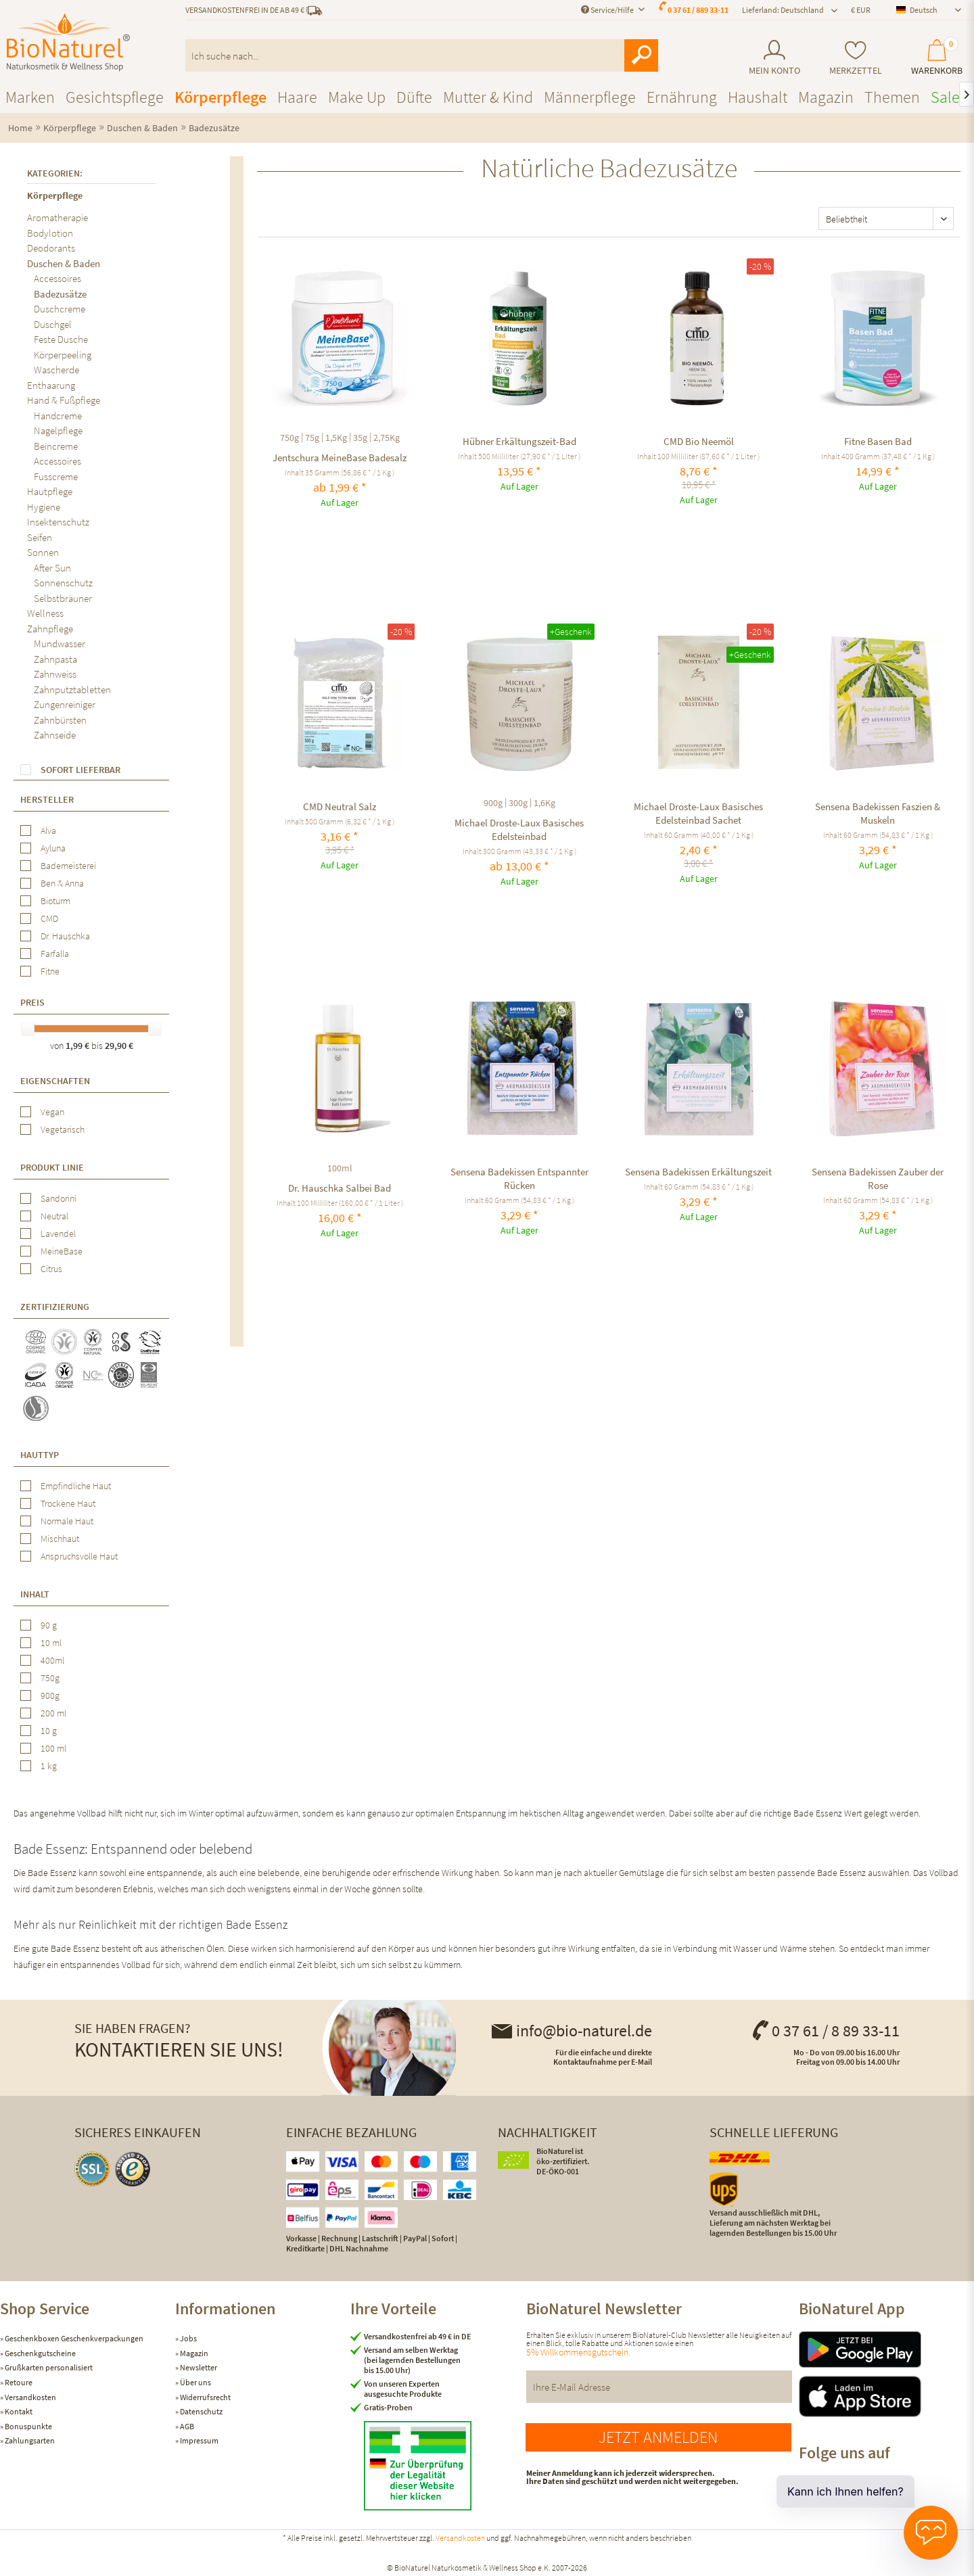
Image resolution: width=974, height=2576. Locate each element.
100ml (339, 1168)
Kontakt (17, 2411)
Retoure (17, 2382)
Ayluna (53, 848)
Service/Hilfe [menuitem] (608, 10)
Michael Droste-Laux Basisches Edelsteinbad (519, 829)
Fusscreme (56, 476)
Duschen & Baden (63, 263)
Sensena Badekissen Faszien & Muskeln (877, 813)
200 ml (53, 1713)
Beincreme (56, 446)
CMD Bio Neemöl (699, 441)
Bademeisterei (68, 866)
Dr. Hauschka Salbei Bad (339, 1187)
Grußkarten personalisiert (48, 2367)
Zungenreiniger (64, 704)
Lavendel (58, 1233)
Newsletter (198, 2367)
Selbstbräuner (63, 598)
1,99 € (78, 1045)
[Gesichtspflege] (114, 97)
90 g (49, 1625)
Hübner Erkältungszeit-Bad (519, 441)
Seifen (39, 537)
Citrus (51, 1269)
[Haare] (297, 97)
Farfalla (55, 953)
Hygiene (43, 506)
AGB (186, 2426)
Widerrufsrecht (205, 2397)
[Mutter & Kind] (488, 97)
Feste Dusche (61, 339)
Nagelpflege (58, 430)
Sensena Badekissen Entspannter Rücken (519, 1178)
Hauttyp (39, 1455)
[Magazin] (826, 97)
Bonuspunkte (27, 2426)
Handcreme (58, 415)
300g (518, 803)
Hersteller (47, 799)
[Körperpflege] (220, 97)
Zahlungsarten (29, 2440)
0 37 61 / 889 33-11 (698, 10)
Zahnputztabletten (72, 689)
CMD (49, 918)
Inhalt (34, 1594)
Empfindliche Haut (76, 1486)
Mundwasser (59, 643)
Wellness (45, 613)
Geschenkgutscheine (39, 2353)
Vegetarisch (63, 1129)
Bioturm (55, 901)
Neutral (54, 1216)
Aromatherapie (57, 217)
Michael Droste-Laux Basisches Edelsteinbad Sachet (698, 813)
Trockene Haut (68, 1503)
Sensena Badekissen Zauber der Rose (878, 1178)
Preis (32, 1002)
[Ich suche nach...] (422, 55)
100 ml (53, 1748)
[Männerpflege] (589, 97)
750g (50, 1678)
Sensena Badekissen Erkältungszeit (698, 1171)
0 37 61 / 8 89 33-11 (825, 2030)
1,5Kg (336, 437)
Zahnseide (55, 734)
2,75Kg (386, 437)
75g (312, 437)
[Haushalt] (757, 97)
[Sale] (945, 97)
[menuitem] (774, 57)
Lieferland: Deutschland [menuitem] (783, 10)
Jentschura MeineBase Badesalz (340, 457)
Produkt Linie (52, 1167)
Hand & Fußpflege (63, 400)
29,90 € (119, 1045)
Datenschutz (201, 2411)
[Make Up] (357, 97)
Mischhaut (60, 1538)
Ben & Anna (62, 883)
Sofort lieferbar (80, 770)
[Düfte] (414, 97)
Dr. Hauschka (65, 936)
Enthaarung (51, 385)
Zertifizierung (54, 1307)
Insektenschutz (58, 521)
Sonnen (43, 552)
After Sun (52, 567)
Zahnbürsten (60, 719)
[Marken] (30, 97)
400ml (52, 1660)
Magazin (193, 2353)
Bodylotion (50, 233)
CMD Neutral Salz (339, 806)
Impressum (198, 2440)
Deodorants (51, 247)
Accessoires (57, 278)
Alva (48, 830)
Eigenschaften (55, 1081)
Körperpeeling (62, 354)
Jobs (188, 2338)
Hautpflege (49, 491)
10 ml (51, 1643)
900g (50, 1695)
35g (360, 437)
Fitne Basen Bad (878, 441)
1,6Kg (544, 803)
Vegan (52, 1112)
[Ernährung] (681, 97)
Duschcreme (59, 308)
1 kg (49, 1766)
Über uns (195, 2382)
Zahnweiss (55, 674)
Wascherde (56, 369)
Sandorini (58, 1198)
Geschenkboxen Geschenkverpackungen (73, 2338)
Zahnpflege (50, 628)
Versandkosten (29, 2397)
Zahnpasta (55, 659)
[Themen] (892, 97)
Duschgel (53, 324)
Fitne (50, 971)
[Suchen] (641, 55)
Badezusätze (60, 293)
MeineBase (62, 1251)
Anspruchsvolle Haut (79, 1556)
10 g (49, 1731)
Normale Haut (67, 1521)
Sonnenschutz (63, 582)
